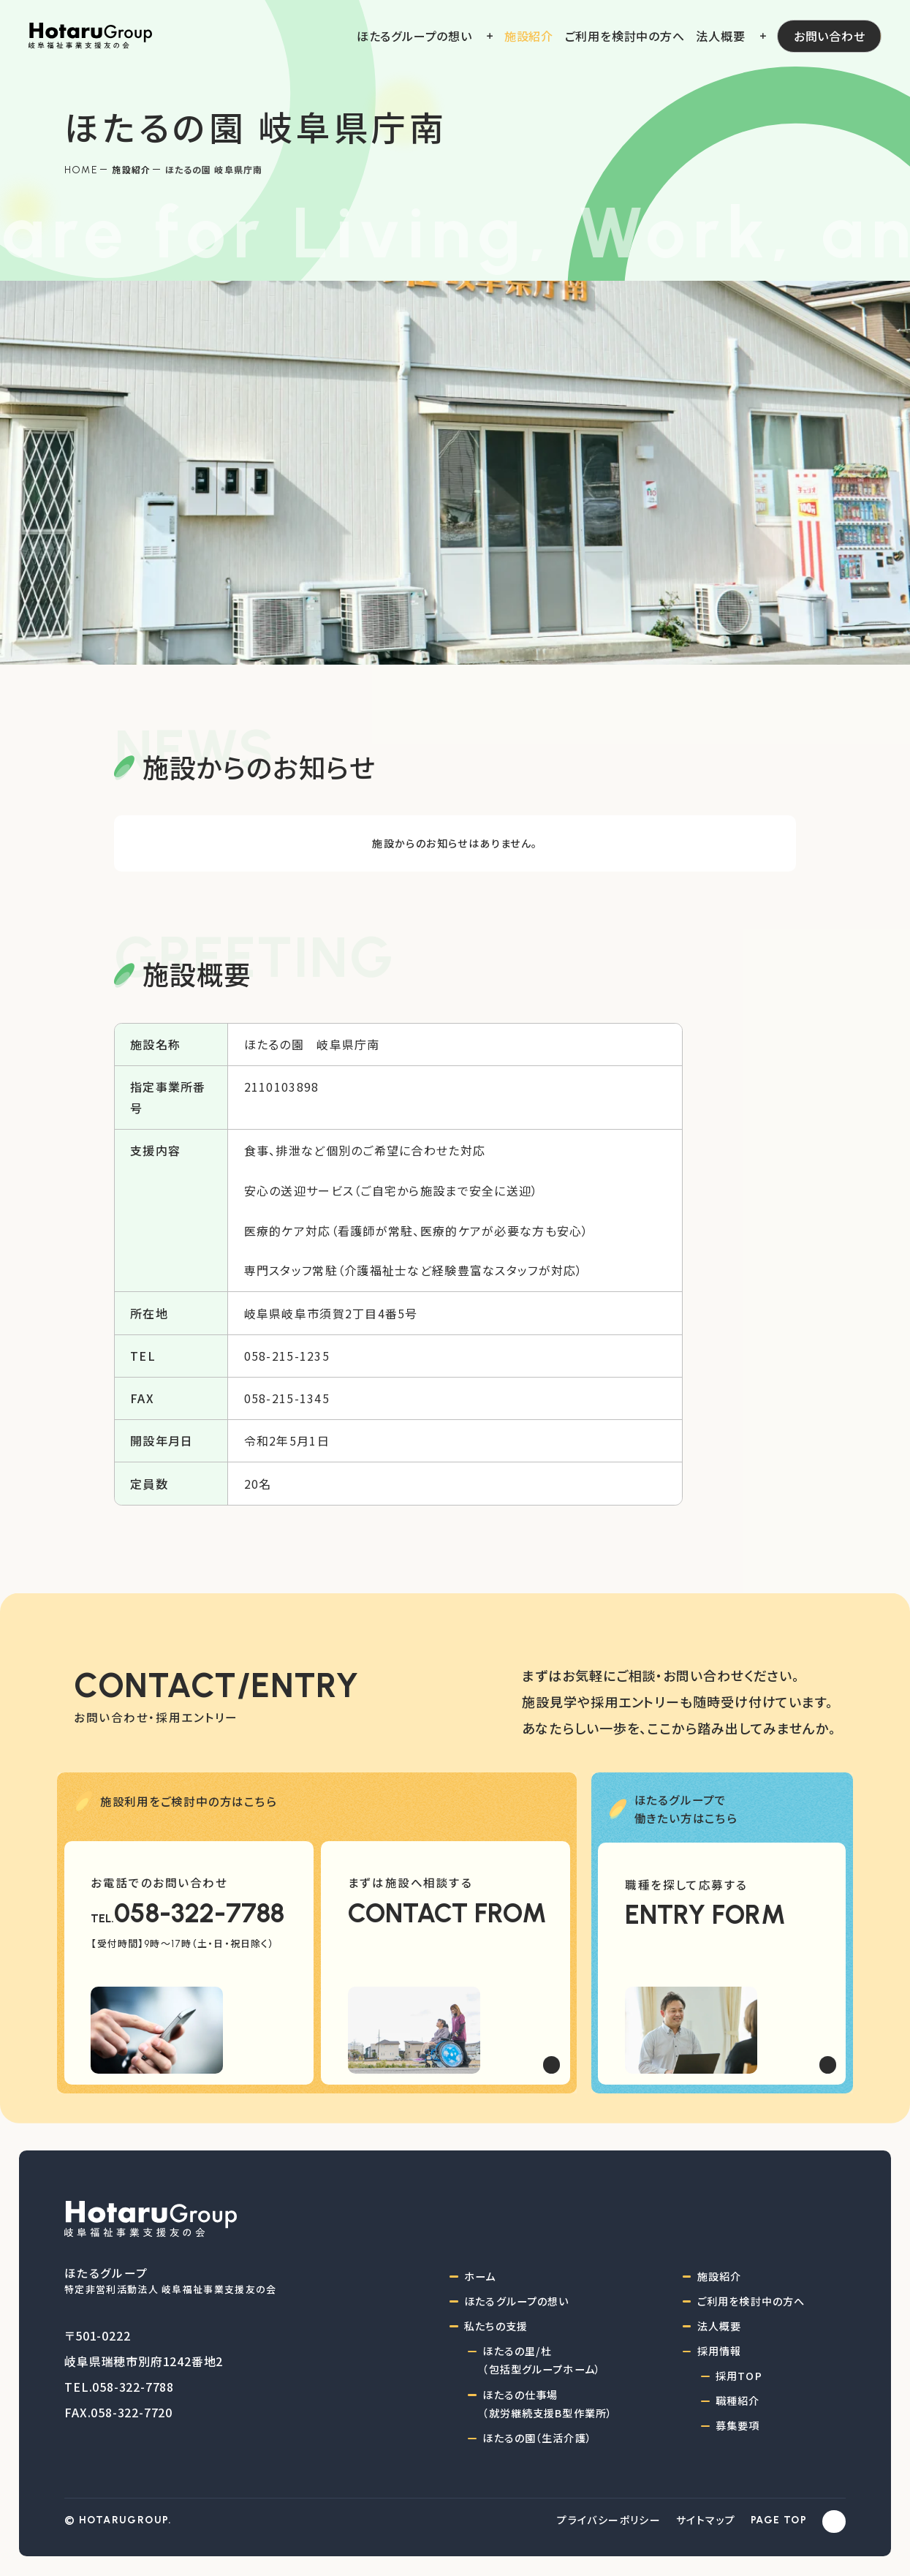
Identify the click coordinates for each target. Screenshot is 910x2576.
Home (81, 169)
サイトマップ (705, 2519)
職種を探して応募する (686, 1884)
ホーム (480, 2276)
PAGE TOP (779, 2520)
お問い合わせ (829, 36)
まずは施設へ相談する (410, 1882)
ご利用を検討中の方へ (751, 2301)
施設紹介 (131, 169)
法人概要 (719, 2326)
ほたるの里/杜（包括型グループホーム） (541, 2360)
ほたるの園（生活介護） (536, 2437)
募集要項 (738, 2425)
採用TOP (739, 2375)
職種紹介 (738, 2400)
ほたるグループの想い (516, 2301)
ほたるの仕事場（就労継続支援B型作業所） (547, 2404)
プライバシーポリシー (609, 2519)
